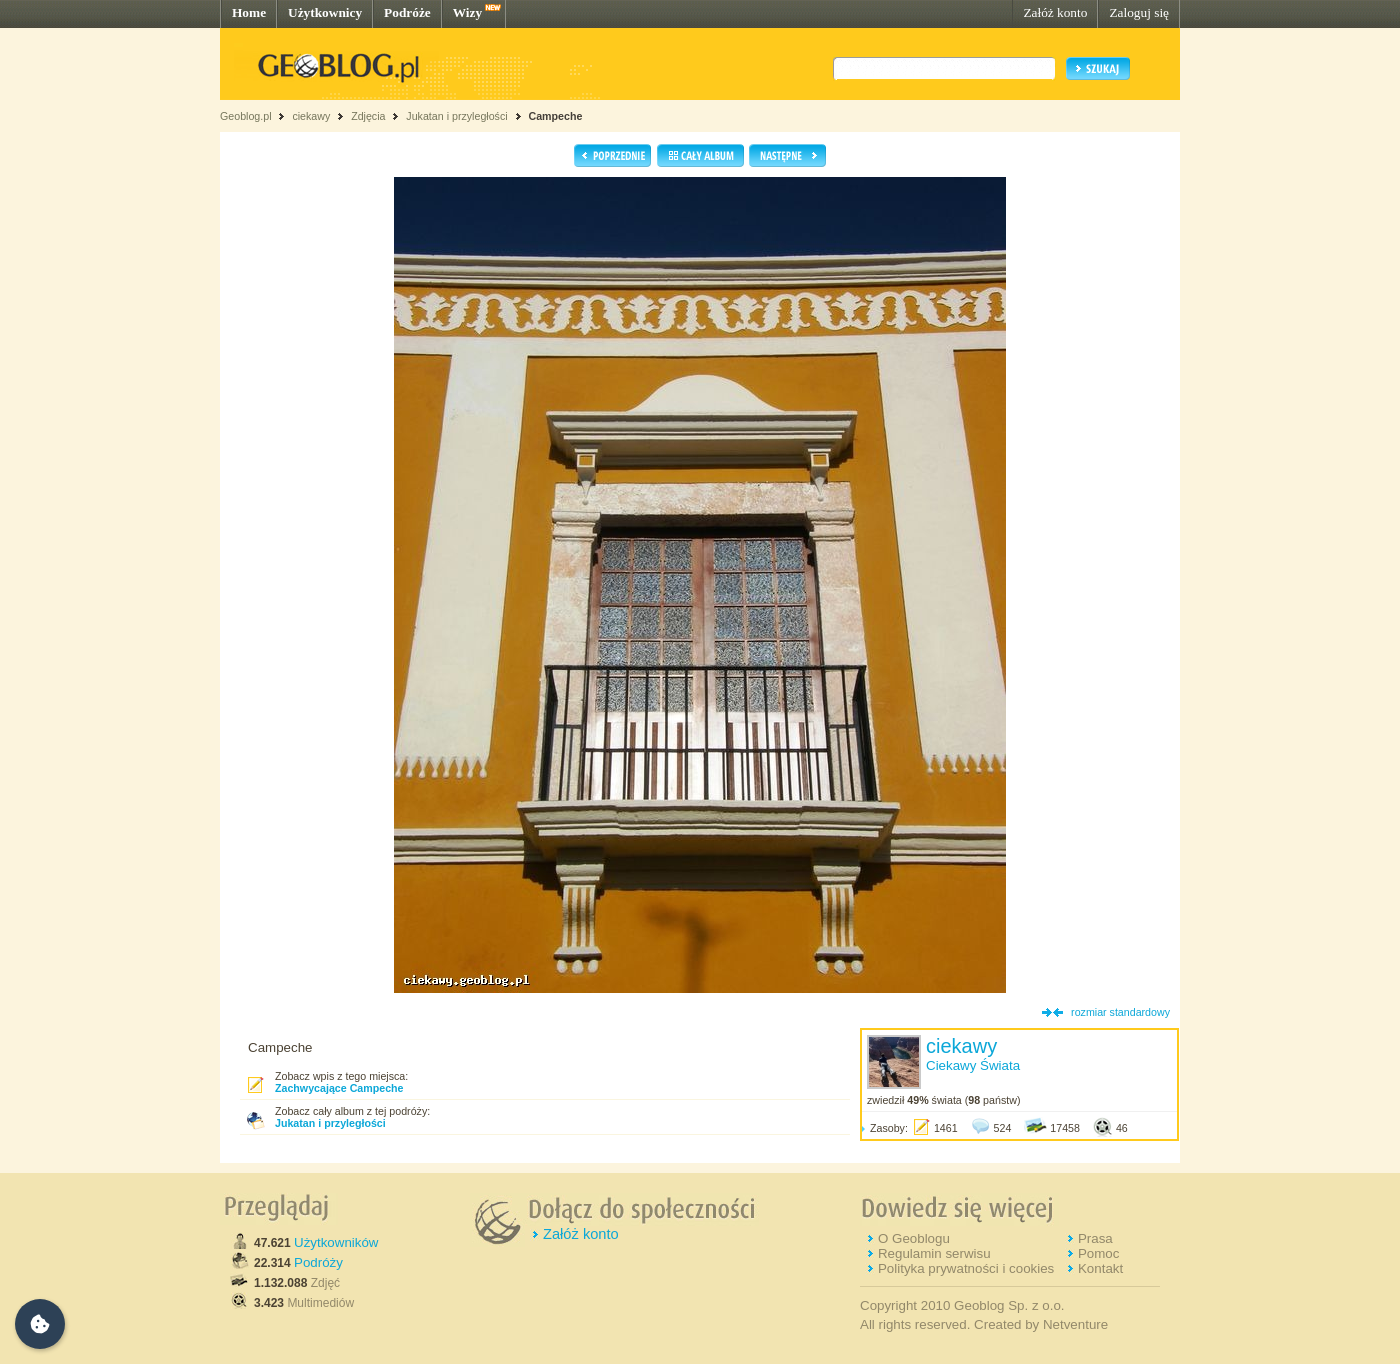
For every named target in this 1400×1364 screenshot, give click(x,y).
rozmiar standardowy (1120, 1012)
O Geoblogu (914, 1238)
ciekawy (311, 116)
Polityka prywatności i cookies (966, 1268)
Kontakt (1100, 1268)
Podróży (318, 1262)
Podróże (407, 12)
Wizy (467, 12)
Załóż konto (1055, 12)
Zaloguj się (1139, 12)
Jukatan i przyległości (456, 116)
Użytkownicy (325, 12)
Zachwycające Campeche (339, 1088)
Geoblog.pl (246, 116)
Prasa (1095, 1238)
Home (249, 12)
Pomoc (1098, 1253)
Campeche (555, 116)
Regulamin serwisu (934, 1253)
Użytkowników (336, 1242)
